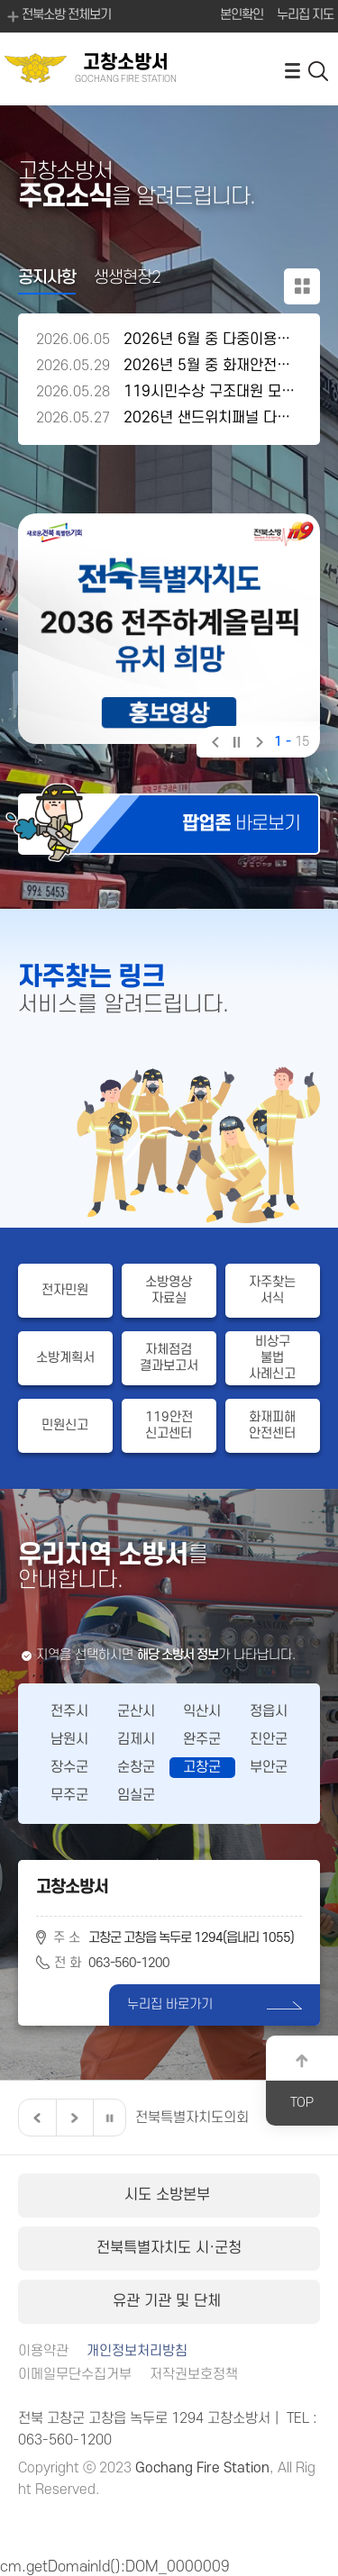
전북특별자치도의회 (192, 2117)
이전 (214, 743)
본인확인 (241, 15)
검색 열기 (319, 70)
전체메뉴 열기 (292, 70)
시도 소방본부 (169, 2195)
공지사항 (47, 277)
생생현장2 (127, 277)
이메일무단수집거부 (75, 2374)
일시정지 (235, 743)
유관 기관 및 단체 (169, 2301)
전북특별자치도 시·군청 (169, 2248)
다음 (257, 743)
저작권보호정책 (194, 2374)
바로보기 (241, 823)
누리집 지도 (305, 15)
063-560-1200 (128, 1963)
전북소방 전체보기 (58, 16)
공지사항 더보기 (302, 286)
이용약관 (43, 2351)
